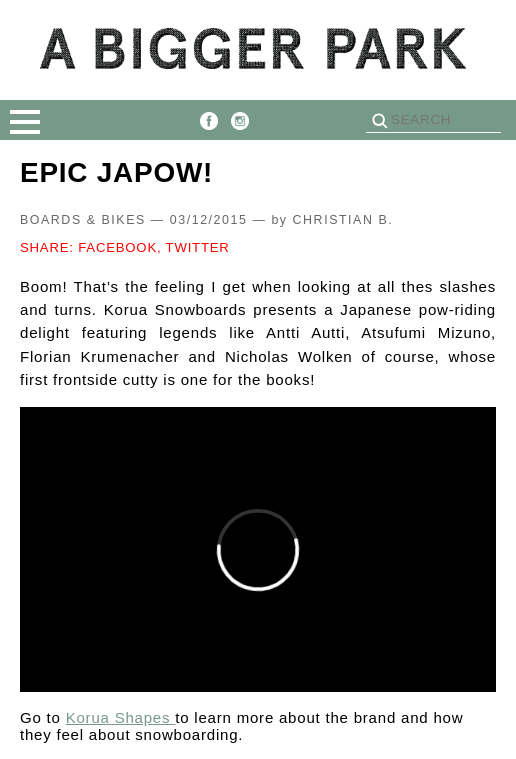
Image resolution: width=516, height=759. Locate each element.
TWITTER (198, 247)
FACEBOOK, (119, 247)
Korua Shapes (121, 717)
